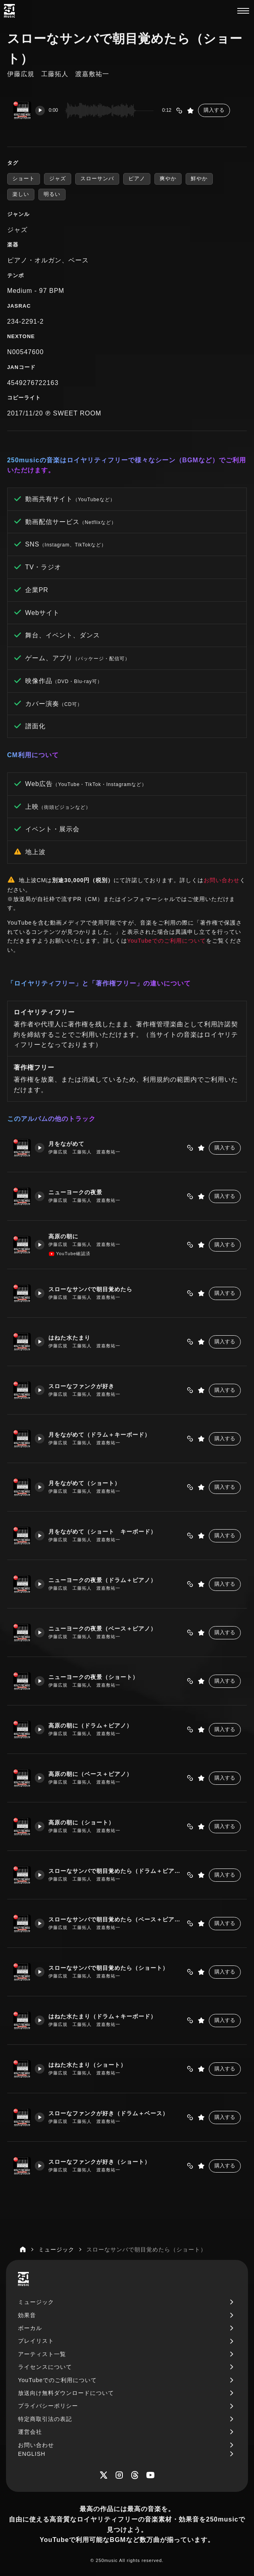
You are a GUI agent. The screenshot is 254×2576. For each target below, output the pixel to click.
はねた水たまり (70, 1338)
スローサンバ (97, 178)
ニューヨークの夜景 (76, 1192)
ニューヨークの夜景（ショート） (94, 1677)
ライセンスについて (45, 2367)
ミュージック (36, 2302)
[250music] (9, 11)
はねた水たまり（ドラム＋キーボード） (103, 2017)
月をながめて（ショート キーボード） (103, 1532)
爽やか (168, 178)
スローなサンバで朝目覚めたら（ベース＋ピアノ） (116, 1920)
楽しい (20, 194)
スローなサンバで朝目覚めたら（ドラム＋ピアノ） (116, 1871)
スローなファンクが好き (82, 1386)
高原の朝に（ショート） (82, 1823)
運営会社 (30, 2432)
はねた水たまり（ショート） (88, 2065)
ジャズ (57, 178)
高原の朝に (64, 1237)
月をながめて (67, 1144)
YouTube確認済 (70, 1254)
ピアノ (136, 178)
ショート (23, 178)
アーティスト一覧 (42, 2354)
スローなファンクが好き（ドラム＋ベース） (109, 2113)
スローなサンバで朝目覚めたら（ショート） (109, 1968)
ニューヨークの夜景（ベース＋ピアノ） (103, 1629)
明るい (52, 194)
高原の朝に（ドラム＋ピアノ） (91, 1726)
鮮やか (199, 178)
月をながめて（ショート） (85, 1483)
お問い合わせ (222, 880)
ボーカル (30, 2328)
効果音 (27, 2315)
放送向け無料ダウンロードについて (66, 2393)
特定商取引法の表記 (45, 2419)
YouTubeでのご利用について (166, 940)
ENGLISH (31, 2454)
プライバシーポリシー (48, 2406)
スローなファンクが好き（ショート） (100, 2162)
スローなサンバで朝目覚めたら (91, 1289)
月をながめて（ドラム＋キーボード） (100, 1435)
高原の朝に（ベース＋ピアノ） (91, 1774)
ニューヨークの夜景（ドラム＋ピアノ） (103, 1580)
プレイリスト (36, 2341)
